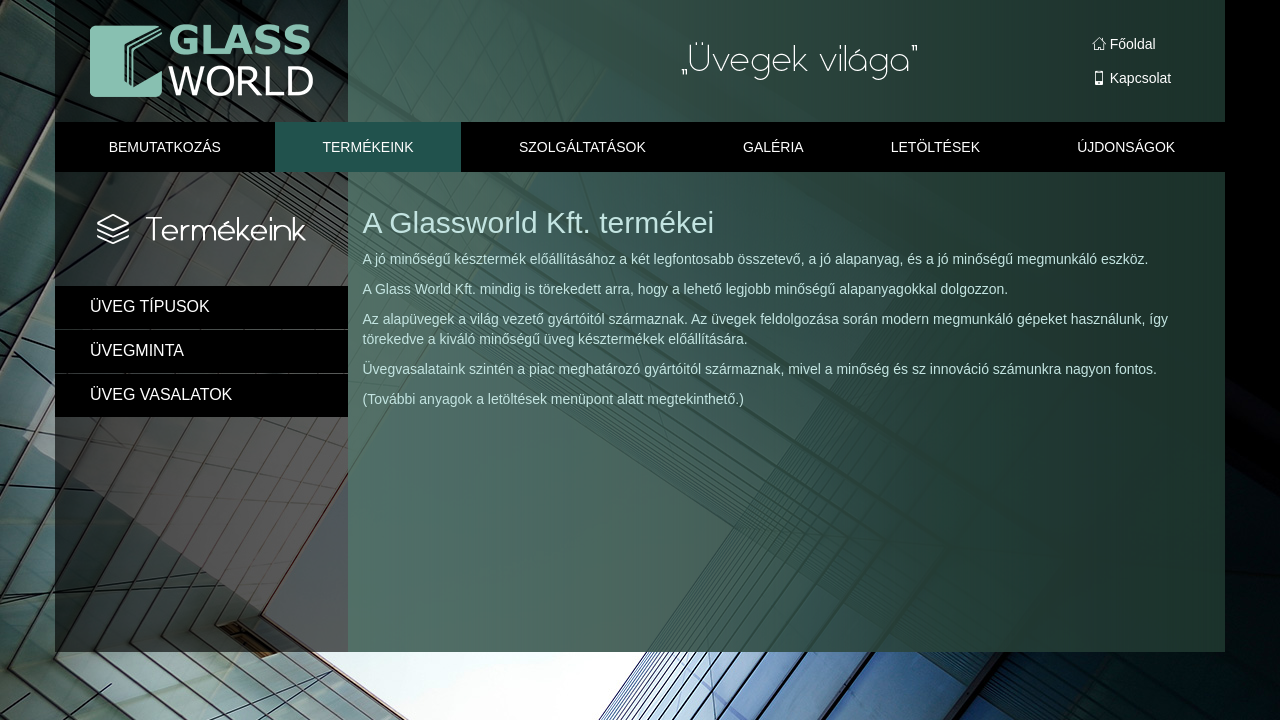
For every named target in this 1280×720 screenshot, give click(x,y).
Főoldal (1124, 44)
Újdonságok (1126, 147)
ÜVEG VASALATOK (161, 394)
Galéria (773, 147)
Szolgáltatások (582, 147)
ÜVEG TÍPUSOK (150, 306)
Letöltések (935, 147)
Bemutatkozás (165, 147)
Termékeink (367, 147)
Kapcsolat (1131, 78)
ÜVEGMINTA (137, 350)
